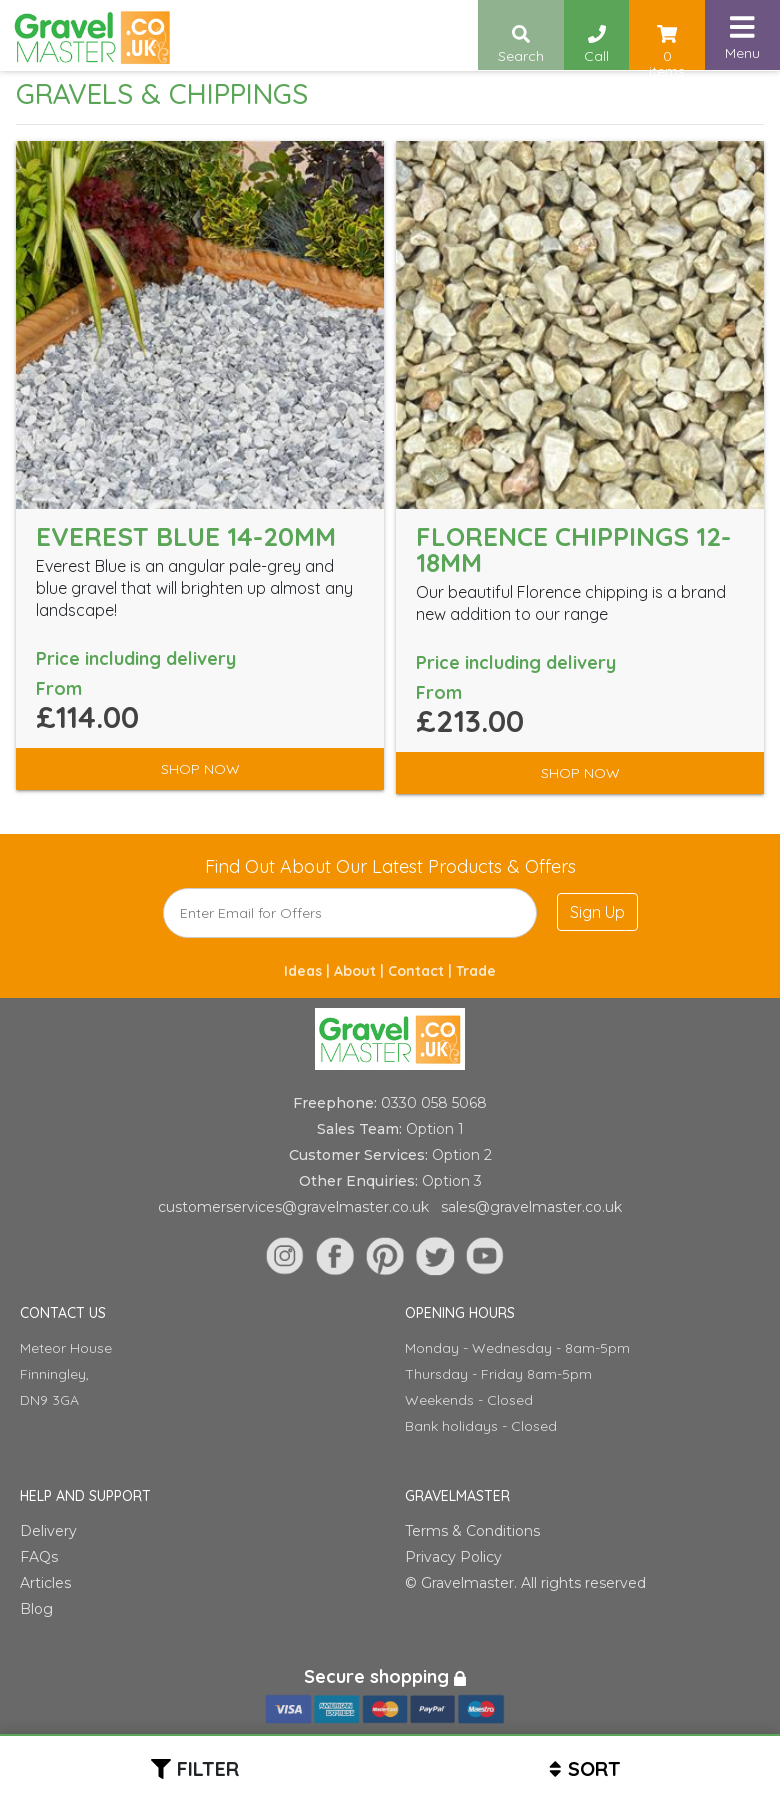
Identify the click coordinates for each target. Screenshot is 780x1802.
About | (361, 971)
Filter (208, 1768)
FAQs (39, 1557)
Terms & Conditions (472, 1531)
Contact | (422, 971)
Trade (476, 971)
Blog (36, 1609)
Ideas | (309, 971)
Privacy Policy (453, 1557)
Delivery (48, 1531)
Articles (45, 1583)
